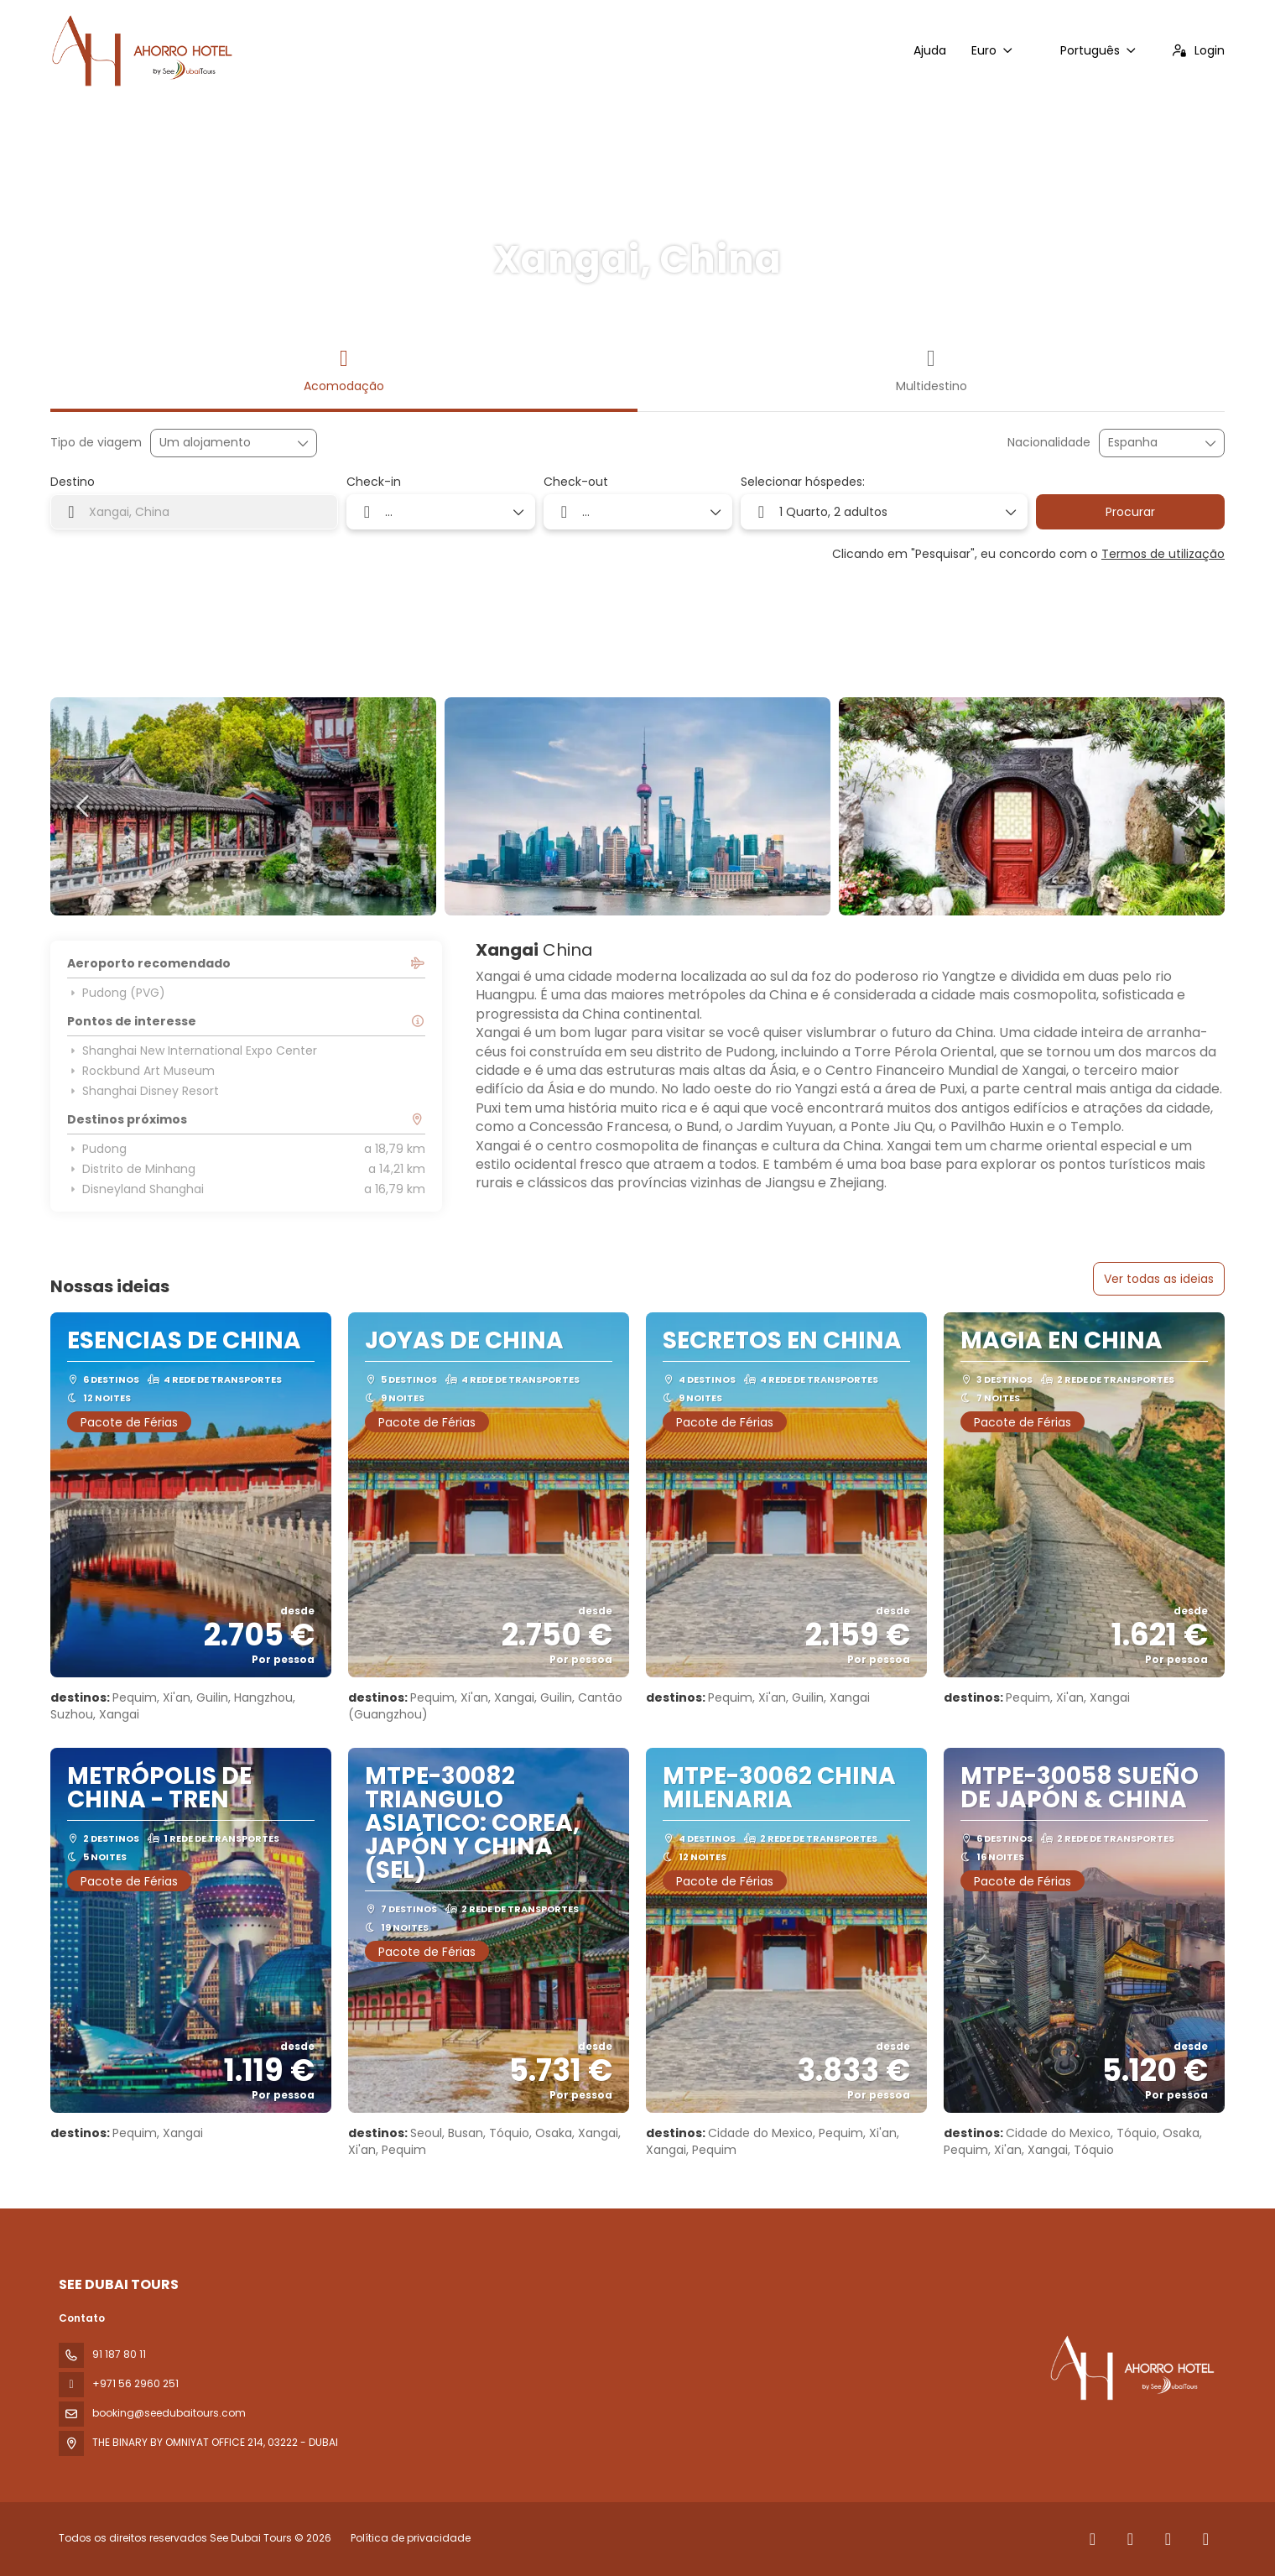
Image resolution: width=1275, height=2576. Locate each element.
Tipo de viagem (96, 443)
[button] (84, 806)
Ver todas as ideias (1159, 1278)
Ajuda (929, 50)
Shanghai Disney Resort (143, 1091)
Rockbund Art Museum (141, 1071)
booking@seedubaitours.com (169, 2413)
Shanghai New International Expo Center (192, 1050)
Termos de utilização (1163, 553)
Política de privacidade (411, 2538)
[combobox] (1150, 443)
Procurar (1130, 511)
